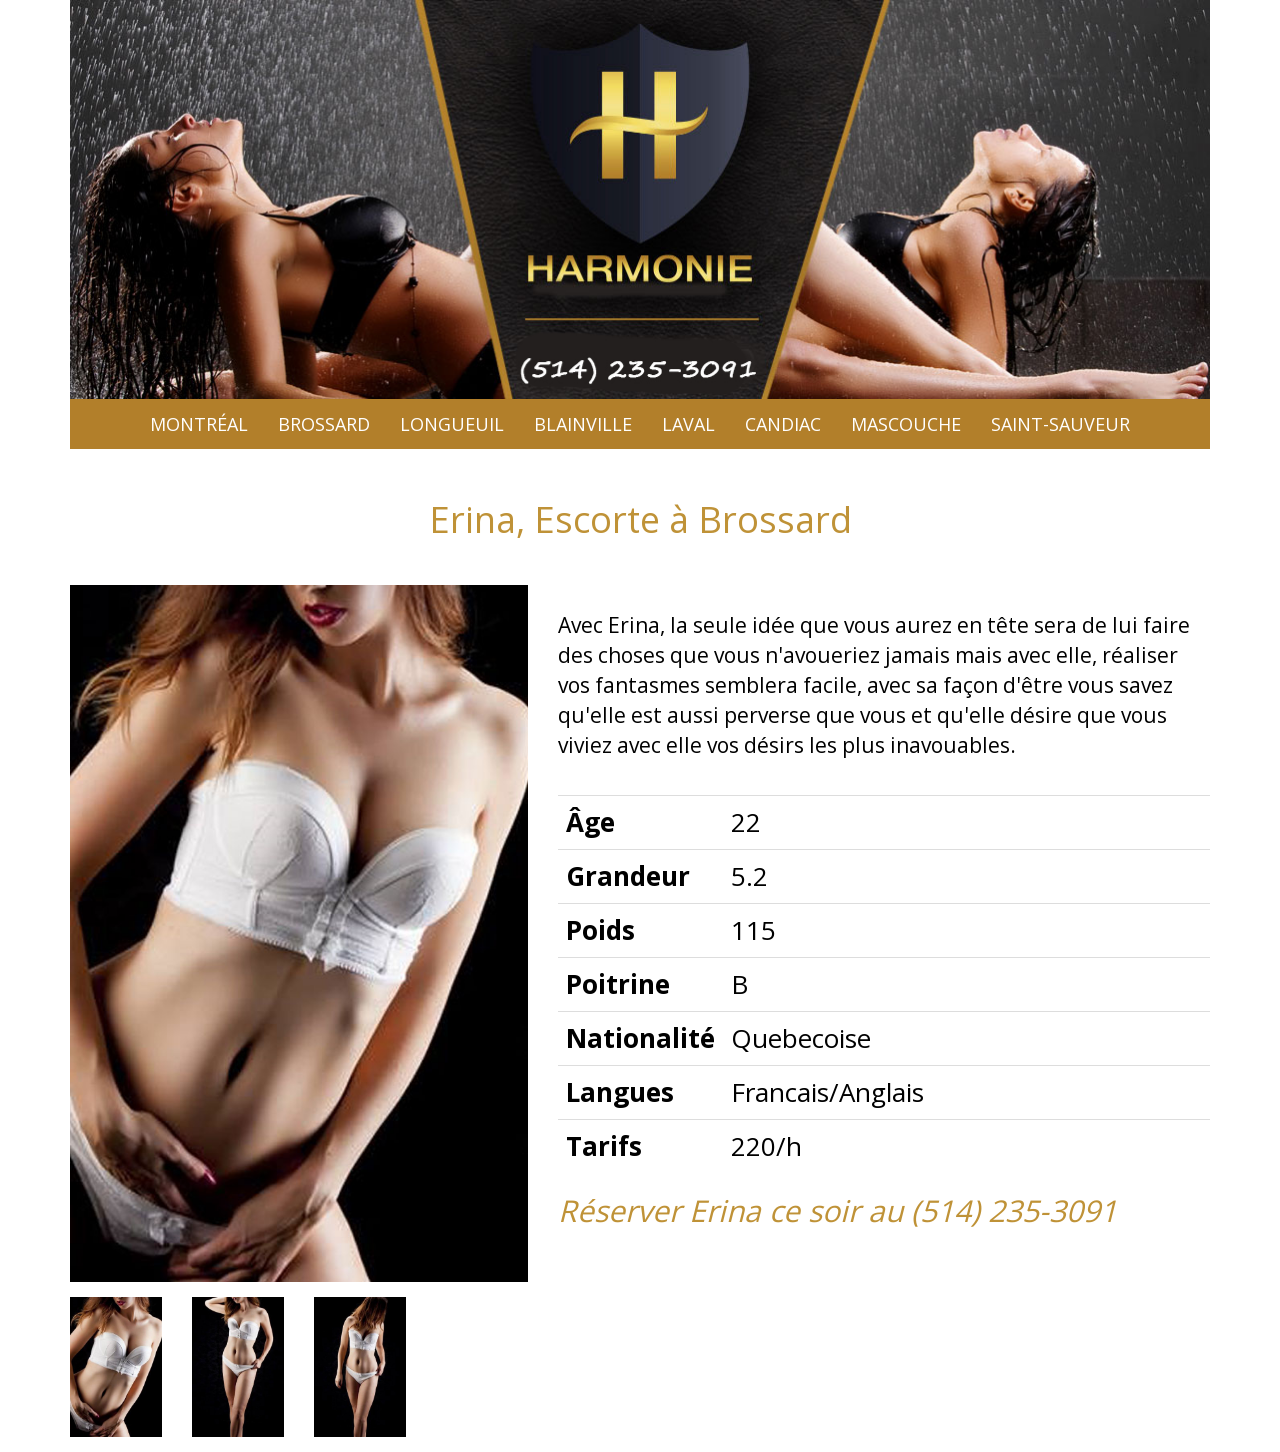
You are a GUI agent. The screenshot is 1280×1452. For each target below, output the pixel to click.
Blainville (583, 424)
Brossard (324, 424)
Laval (688, 424)
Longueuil (452, 424)
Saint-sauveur (1060, 424)
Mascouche (906, 424)
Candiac (783, 424)
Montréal (199, 424)
